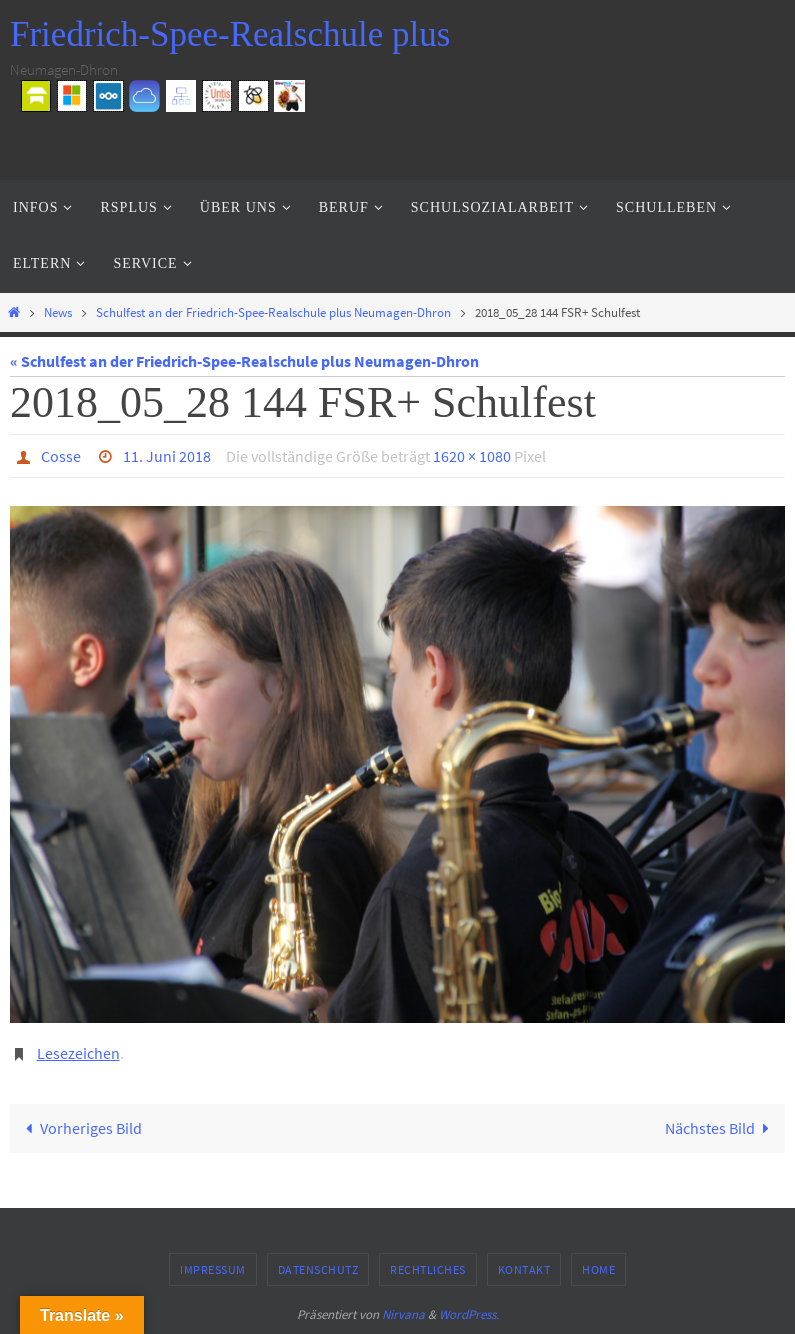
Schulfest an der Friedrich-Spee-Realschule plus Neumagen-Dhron (273, 312)
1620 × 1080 (472, 456)
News (58, 312)
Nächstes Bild (721, 1128)
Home (598, 1269)
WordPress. (469, 1314)
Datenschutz (318, 1269)
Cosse (61, 456)
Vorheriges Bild (80, 1128)
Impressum (213, 1269)
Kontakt (524, 1269)
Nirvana (403, 1314)
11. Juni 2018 (167, 456)
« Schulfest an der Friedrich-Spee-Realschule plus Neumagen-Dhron (244, 361)
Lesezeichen (78, 1053)
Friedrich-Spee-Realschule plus (230, 34)
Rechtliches (428, 1269)
